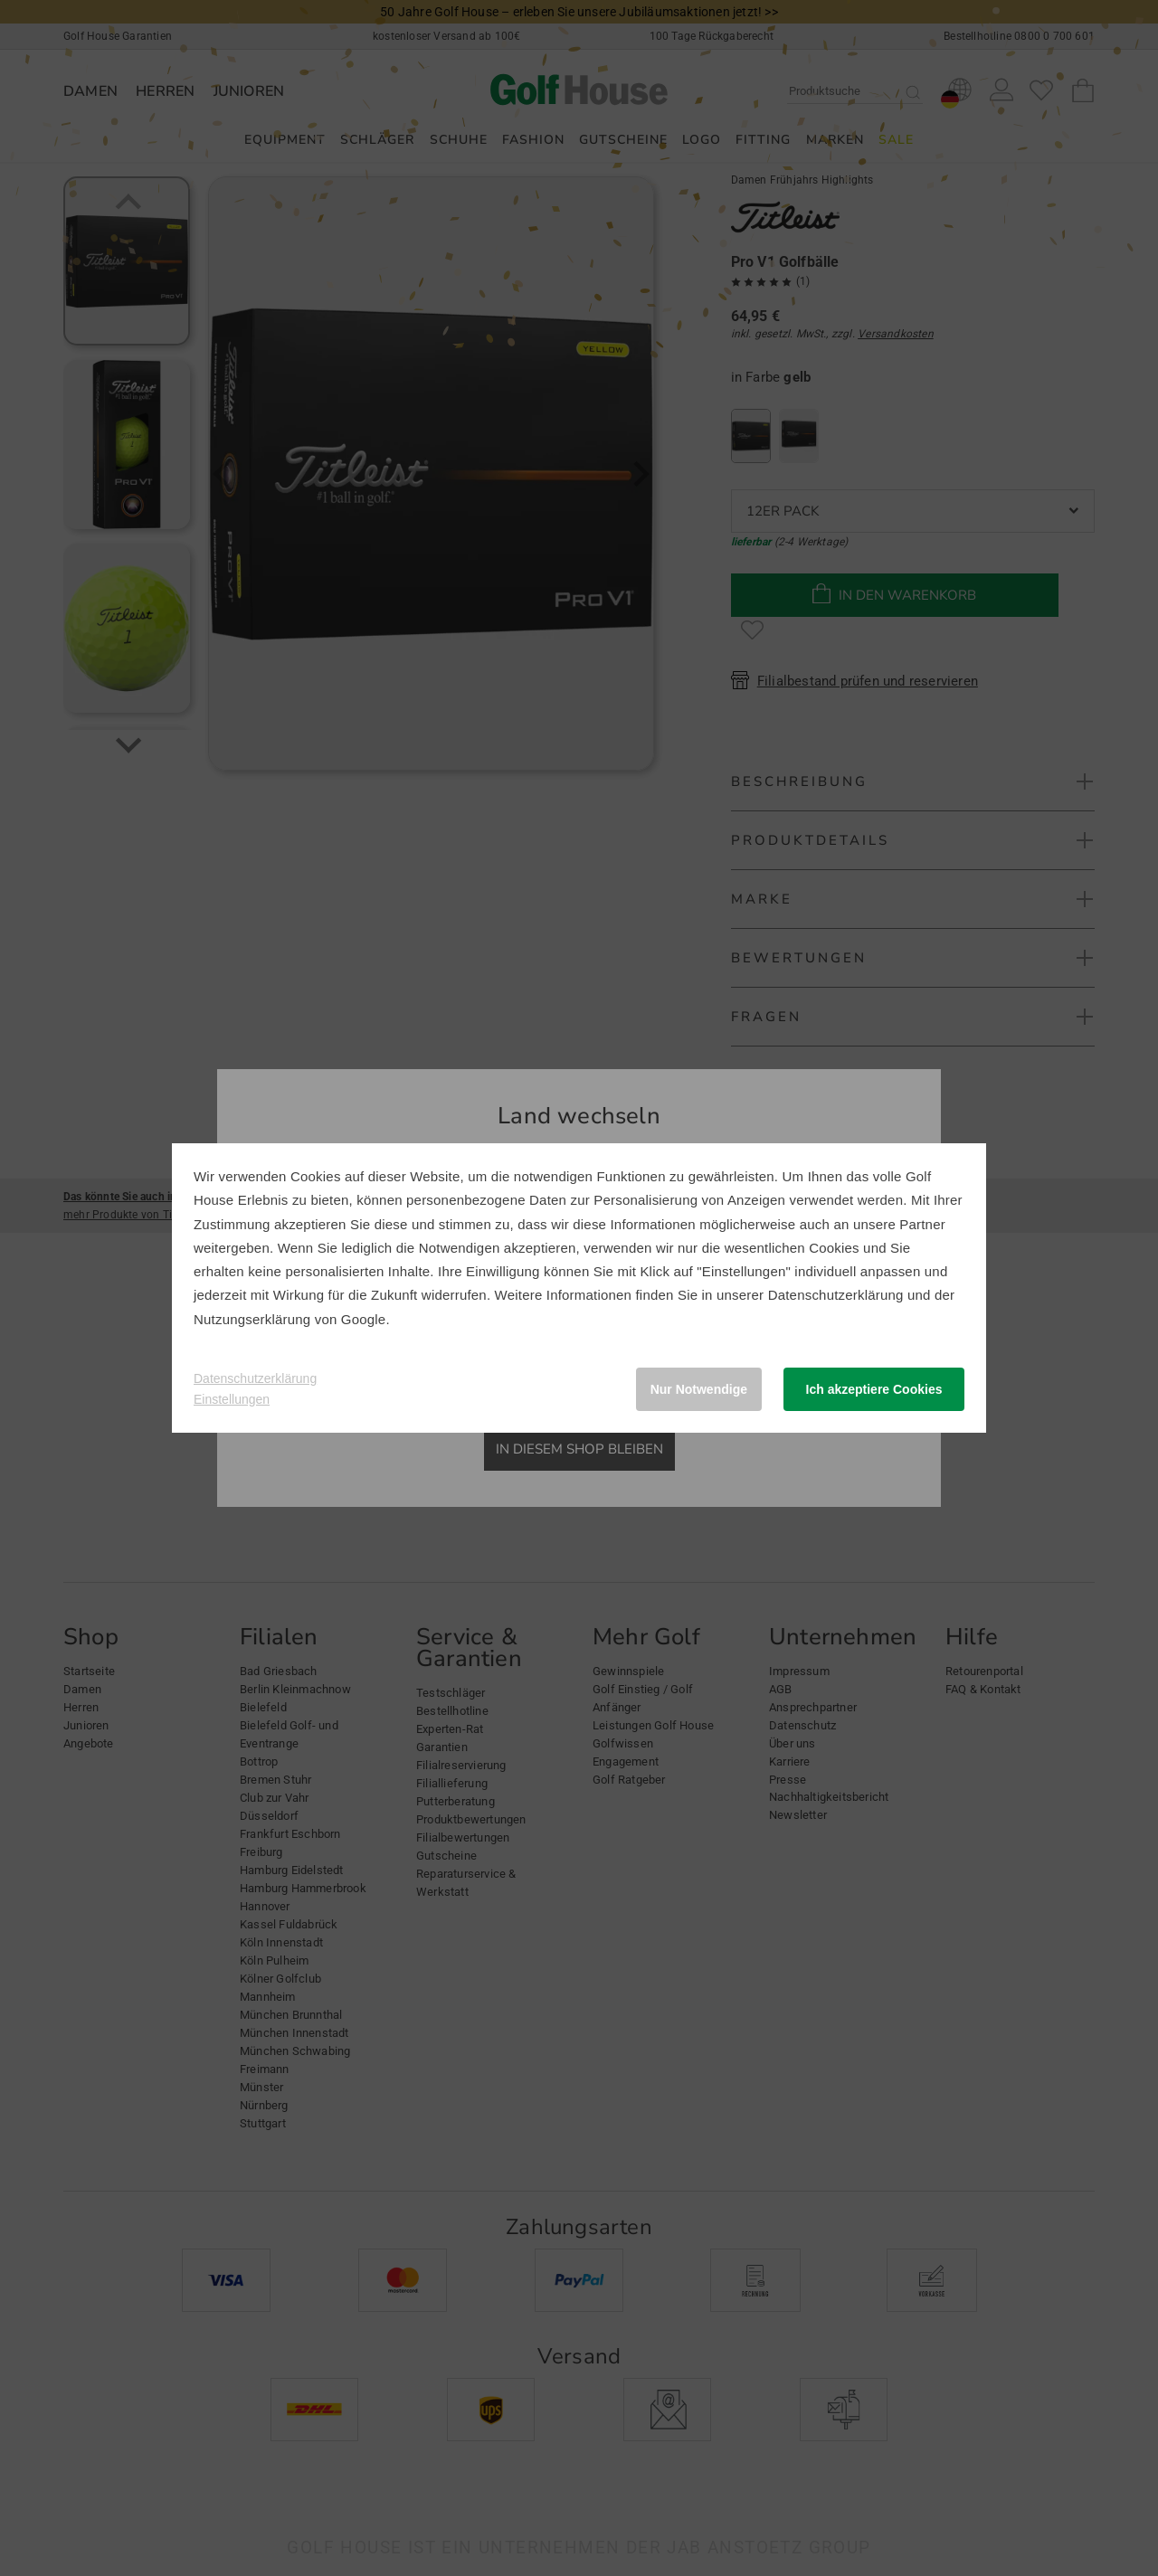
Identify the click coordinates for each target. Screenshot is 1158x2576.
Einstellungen (232, 1399)
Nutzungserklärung (252, 1319)
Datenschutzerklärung (836, 1294)
